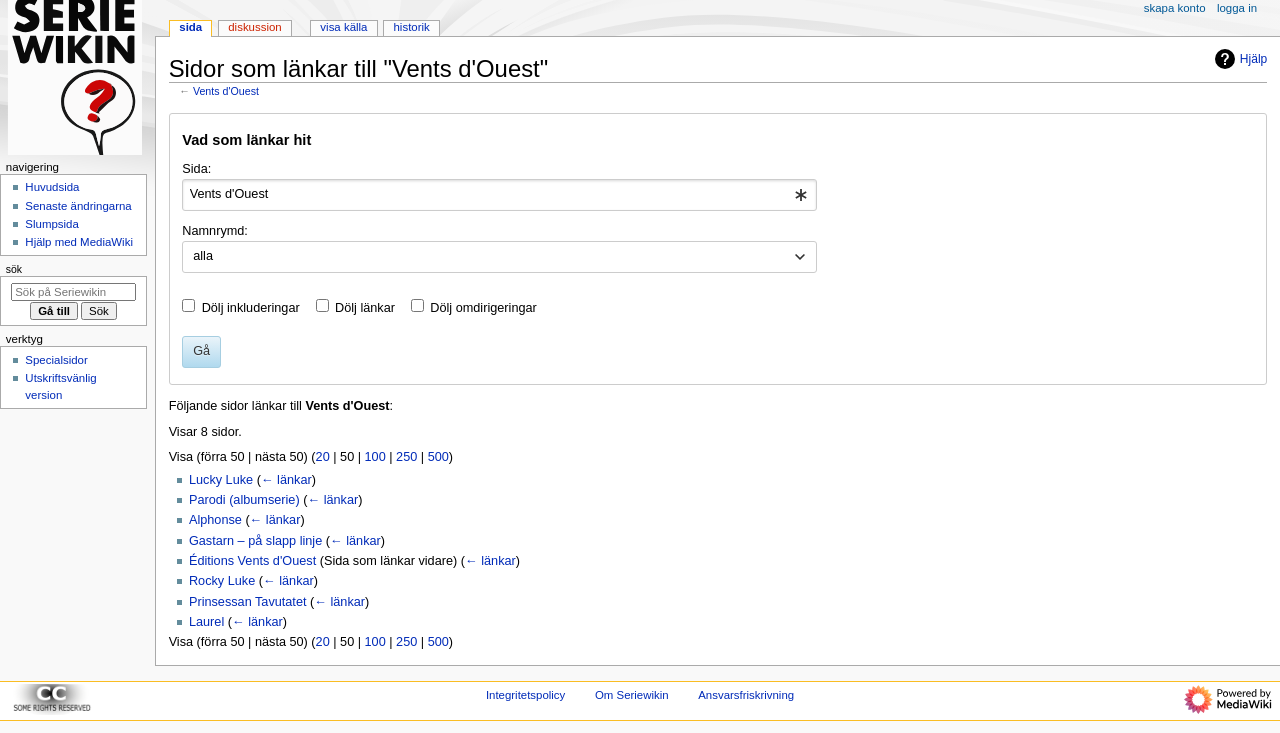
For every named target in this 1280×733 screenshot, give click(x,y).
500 (438, 457)
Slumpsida (51, 224)
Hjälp (1238, 59)
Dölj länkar (365, 308)
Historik (412, 27)
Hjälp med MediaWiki (79, 242)
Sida (190, 27)
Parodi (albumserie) (244, 500)
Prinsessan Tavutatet (248, 602)
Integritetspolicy (525, 695)
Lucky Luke (221, 480)
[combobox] (499, 195)
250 (406, 457)
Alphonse (215, 520)
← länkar (286, 480)
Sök (14, 269)
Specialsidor (56, 360)
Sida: (196, 169)
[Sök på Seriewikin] (73, 292)
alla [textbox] (203, 256)
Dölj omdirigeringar (483, 308)
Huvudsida (52, 187)
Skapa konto (1175, 8)
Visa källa (343, 27)
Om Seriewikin (632, 695)
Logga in (1237, 8)
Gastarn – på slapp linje (255, 541)
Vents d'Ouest (226, 91)
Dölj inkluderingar (251, 308)
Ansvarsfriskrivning (746, 695)
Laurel (206, 622)
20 (323, 457)
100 (375, 457)
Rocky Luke (222, 581)
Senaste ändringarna (78, 206)
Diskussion (254, 27)
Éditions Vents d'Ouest (252, 561)
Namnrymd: (215, 231)
